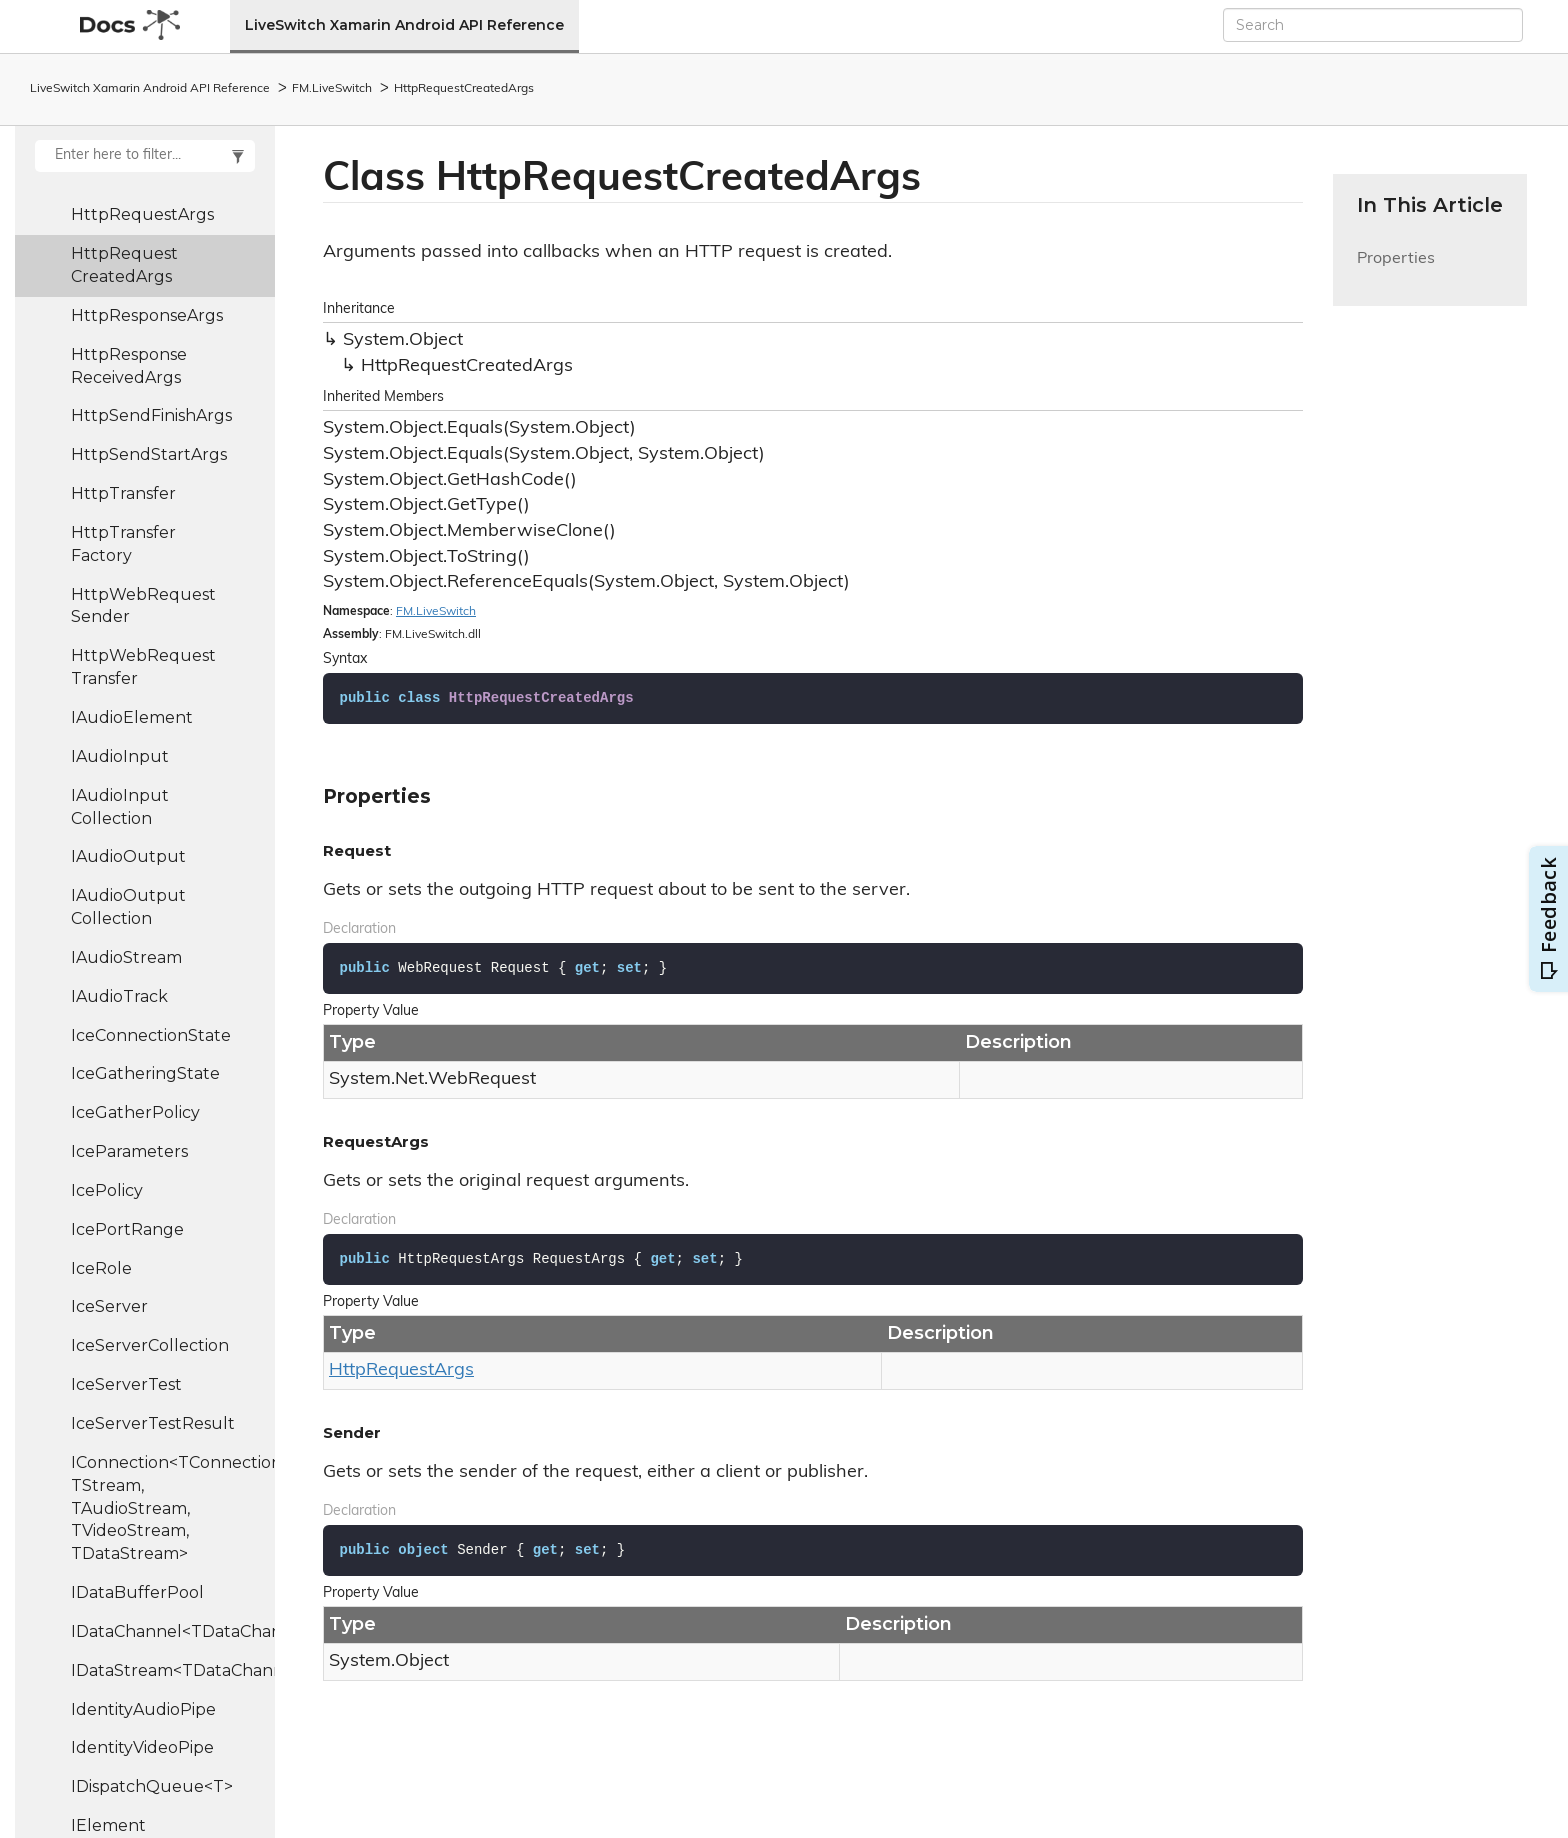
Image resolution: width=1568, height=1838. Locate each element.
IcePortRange (127, 1229)
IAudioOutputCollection (128, 907)
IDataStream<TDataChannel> (173, 1670)
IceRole (101, 1268)
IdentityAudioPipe (143, 1709)
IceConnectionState (151, 1035)
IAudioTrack (119, 996)
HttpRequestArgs (142, 214)
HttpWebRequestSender (143, 606)
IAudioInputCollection (120, 807)
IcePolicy (107, 1190)
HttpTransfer (123, 493)
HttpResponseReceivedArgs (129, 366)
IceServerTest (126, 1384)
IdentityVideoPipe (142, 1747)
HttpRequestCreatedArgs (464, 89)
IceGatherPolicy (135, 1112)
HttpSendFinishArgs (151, 415)
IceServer (109, 1306)
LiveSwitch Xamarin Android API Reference (404, 25)
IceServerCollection (150, 1345)
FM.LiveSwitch (332, 89)
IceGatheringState (145, 1073)
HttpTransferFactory (123, 544)
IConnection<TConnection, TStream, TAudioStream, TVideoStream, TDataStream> (173, 1508)
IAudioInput (120, 756)
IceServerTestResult (153, 1423)
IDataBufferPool (137, 1592)
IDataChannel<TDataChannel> (173, 1631)
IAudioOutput (128, 856)
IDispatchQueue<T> (152, 1786)
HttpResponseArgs (147, 315)
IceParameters (129, 1151)
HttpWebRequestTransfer (143, 667)
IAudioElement (132, 717)
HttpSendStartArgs (149, 454)
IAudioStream (126, 957)
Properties (1396, 270)
